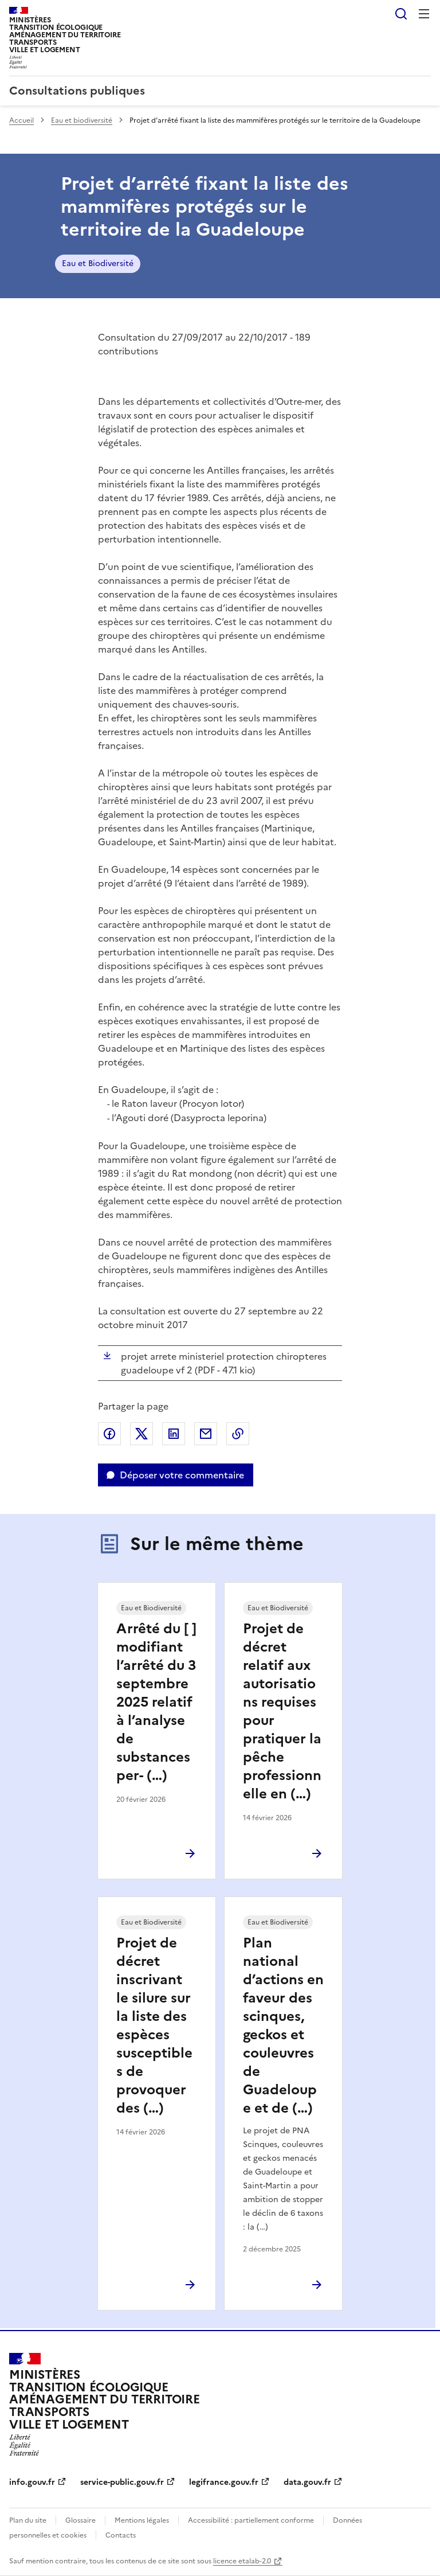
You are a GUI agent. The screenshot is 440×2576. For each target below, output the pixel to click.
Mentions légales (142, 2520)
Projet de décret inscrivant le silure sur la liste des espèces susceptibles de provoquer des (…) (154, 2025)
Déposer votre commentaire (182, 1475)
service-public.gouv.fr (122, 2482)
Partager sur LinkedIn (173, 1433)
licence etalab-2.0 (242, 2561)
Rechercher (401, 13)
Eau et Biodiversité (97, 263)
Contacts (120, 2535)
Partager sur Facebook (109, 1433)
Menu (423, 13)
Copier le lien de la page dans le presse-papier (237, 1433)
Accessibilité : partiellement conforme (251, 2520)
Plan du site (27, 2520)
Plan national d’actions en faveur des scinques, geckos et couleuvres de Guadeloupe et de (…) (283, 2025)
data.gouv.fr (307, 2482)
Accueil (21, 120)
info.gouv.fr (32, 2482)
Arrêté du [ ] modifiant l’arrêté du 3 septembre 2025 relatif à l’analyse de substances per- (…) (156, 1702)
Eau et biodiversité (81, 120)
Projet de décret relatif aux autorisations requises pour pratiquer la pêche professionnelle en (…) (282, 1711)
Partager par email (205, 1433)
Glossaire (80, 2520)
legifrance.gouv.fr (223, 2482)
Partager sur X (141, 1433)
